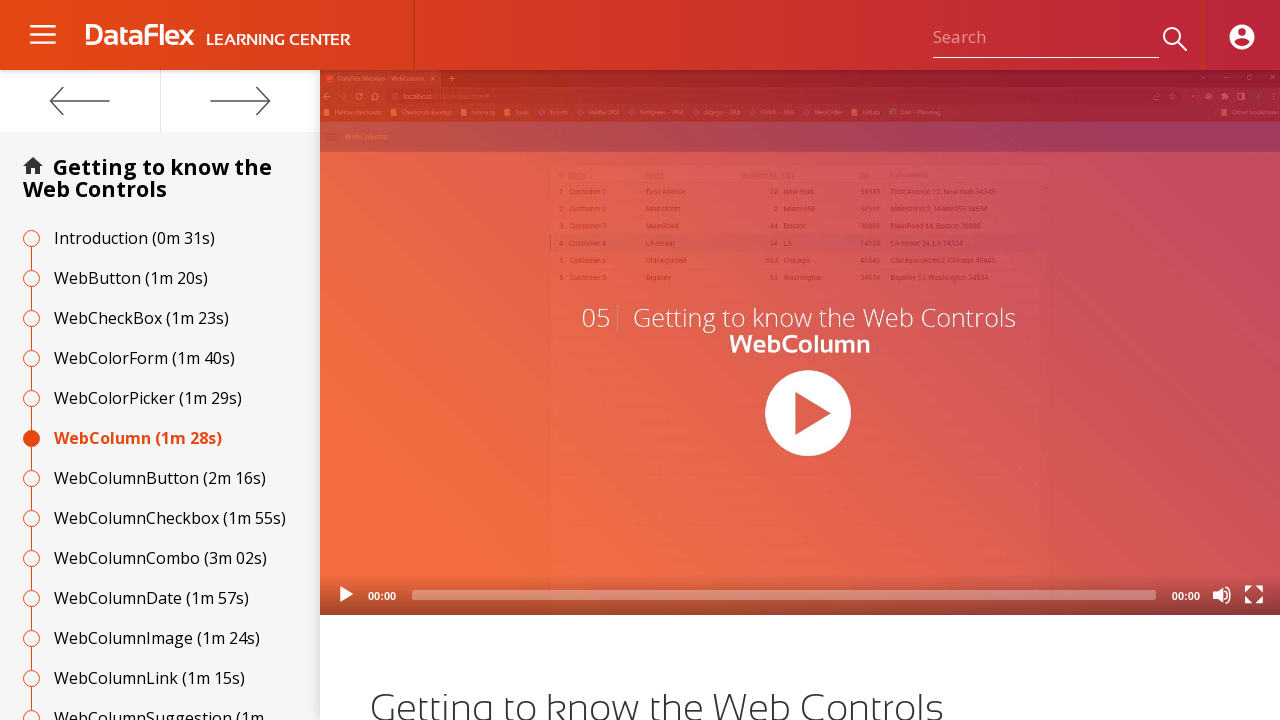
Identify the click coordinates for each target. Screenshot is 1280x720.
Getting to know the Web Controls (147, 178)
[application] (800, 342)
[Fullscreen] (1254, 595)
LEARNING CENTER (278, 40)
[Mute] (1222, 595)
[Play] (346, 595)
